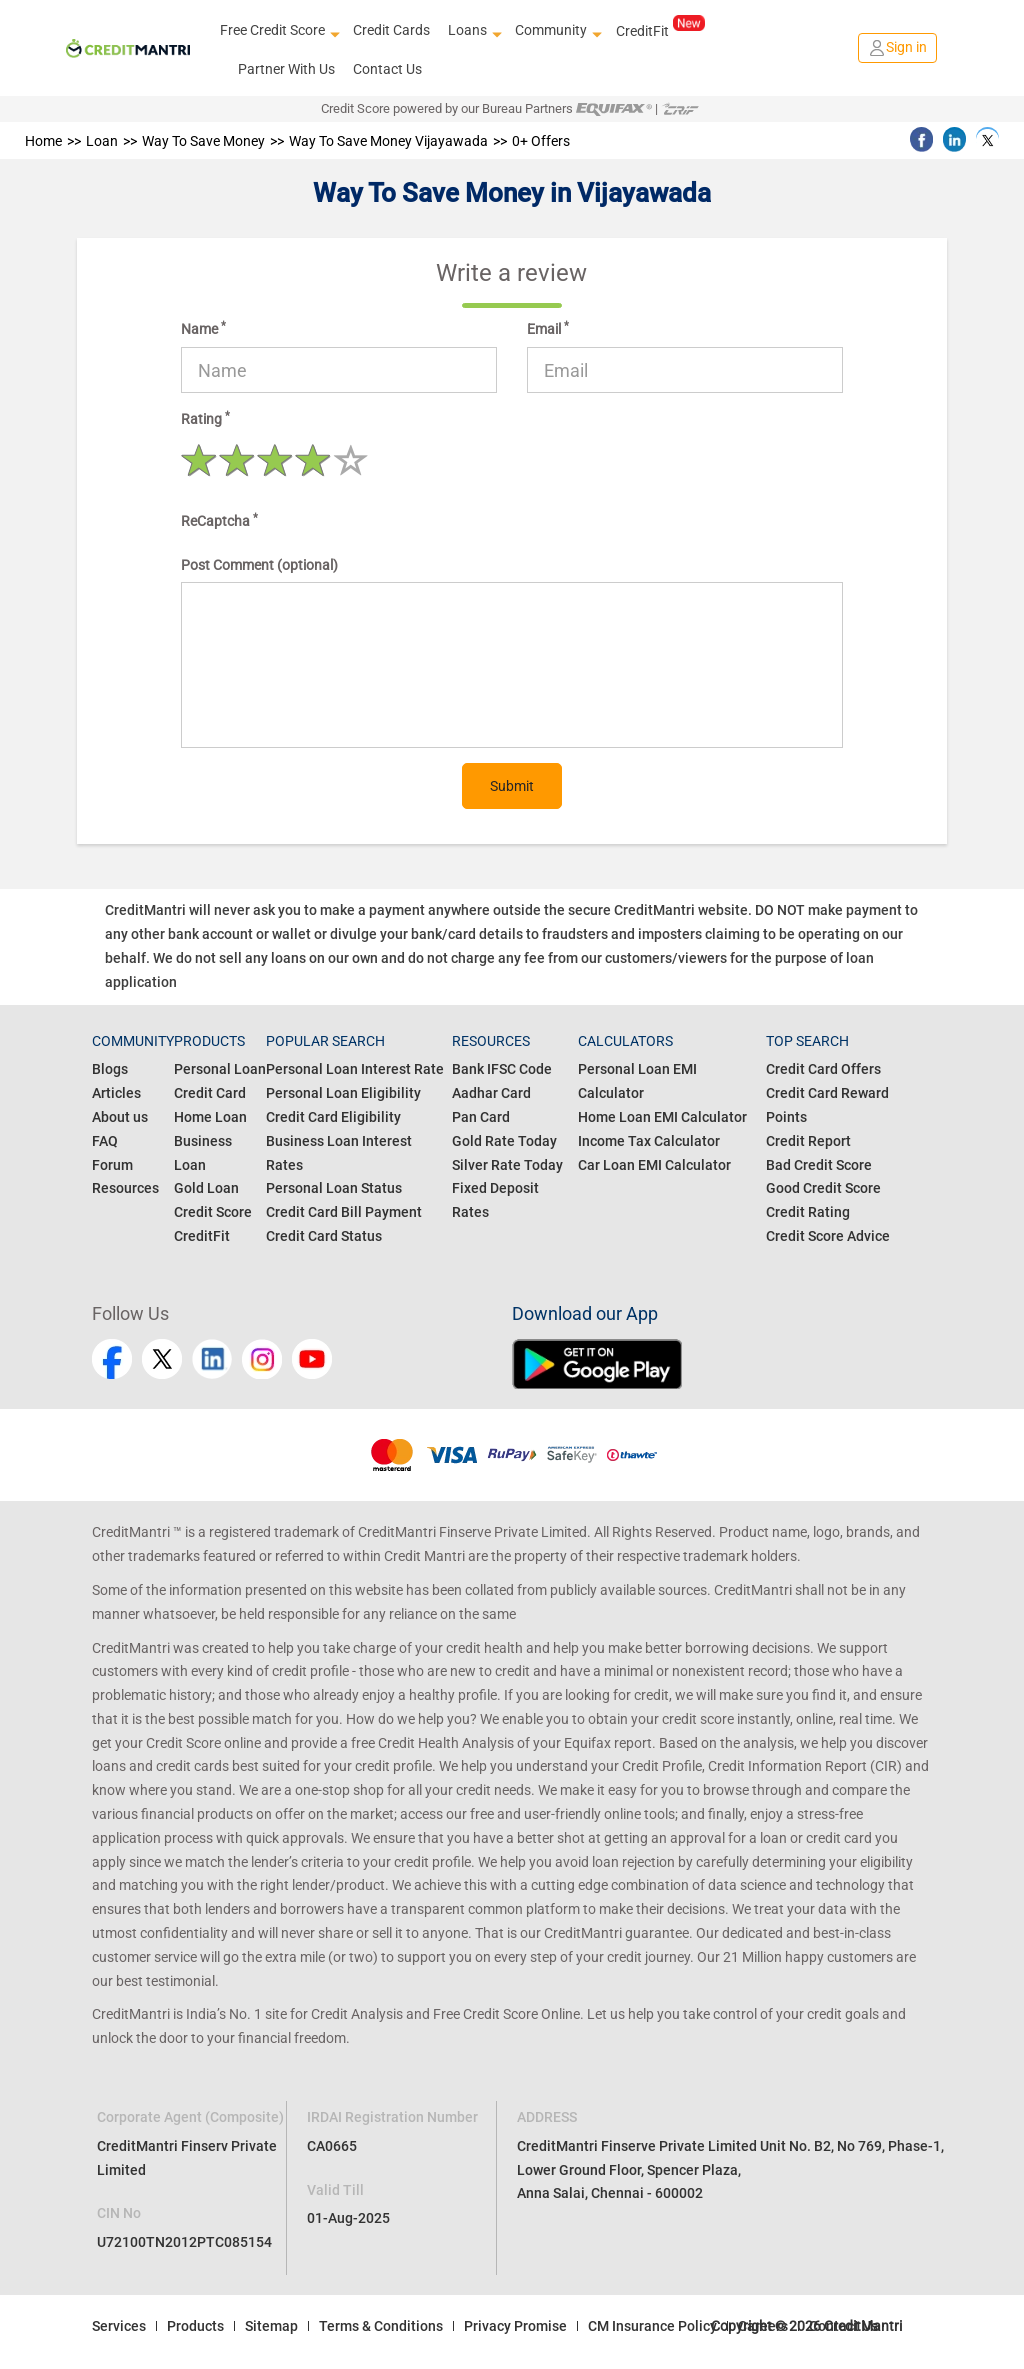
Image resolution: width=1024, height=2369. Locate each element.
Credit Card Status (324, 1236)
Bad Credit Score (819, 1165)
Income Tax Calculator (649, 1141)
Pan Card (481, 1117)
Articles (116, 1093)
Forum (112, 1165)
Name (203, 328)
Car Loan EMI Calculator (654, 1165)
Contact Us (387, 69)
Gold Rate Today (504, 1141)
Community (556, 31)
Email (548, 328)
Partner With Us (286, 69)
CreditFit (660, 30)
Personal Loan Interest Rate (355, 1069)
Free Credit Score (277, 31)
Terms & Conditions (381, 2326)
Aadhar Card (491, 1093)
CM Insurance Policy (652, 2326)
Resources (125, 1188)
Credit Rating (808, 1212)
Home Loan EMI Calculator (662, 1117)
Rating (205, 418)
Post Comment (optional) (259, 565)
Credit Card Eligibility (333, 1117)
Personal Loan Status (334, 1188)
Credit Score (213, 1212)
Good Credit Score (823, 1188)
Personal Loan (220, 1069)
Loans (472, 31)
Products (195, 2326)
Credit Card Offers (823, 1069)
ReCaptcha (219, 520)
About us (120, 1117)
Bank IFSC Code (502, 1069)
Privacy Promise (515, 2326)
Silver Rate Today (507, 1165)
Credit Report (808, 1141)
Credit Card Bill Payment (344, 1212)
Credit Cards (391, 30)
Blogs (110, 1069)
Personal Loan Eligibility (343, 1093)
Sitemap (271, 2326)
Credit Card (210, 1093)
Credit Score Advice (828, 1236)
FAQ (105, 1141)
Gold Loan (206, 1188)
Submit (512, 786)
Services (119, 2326)
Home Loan (210, 1117)
